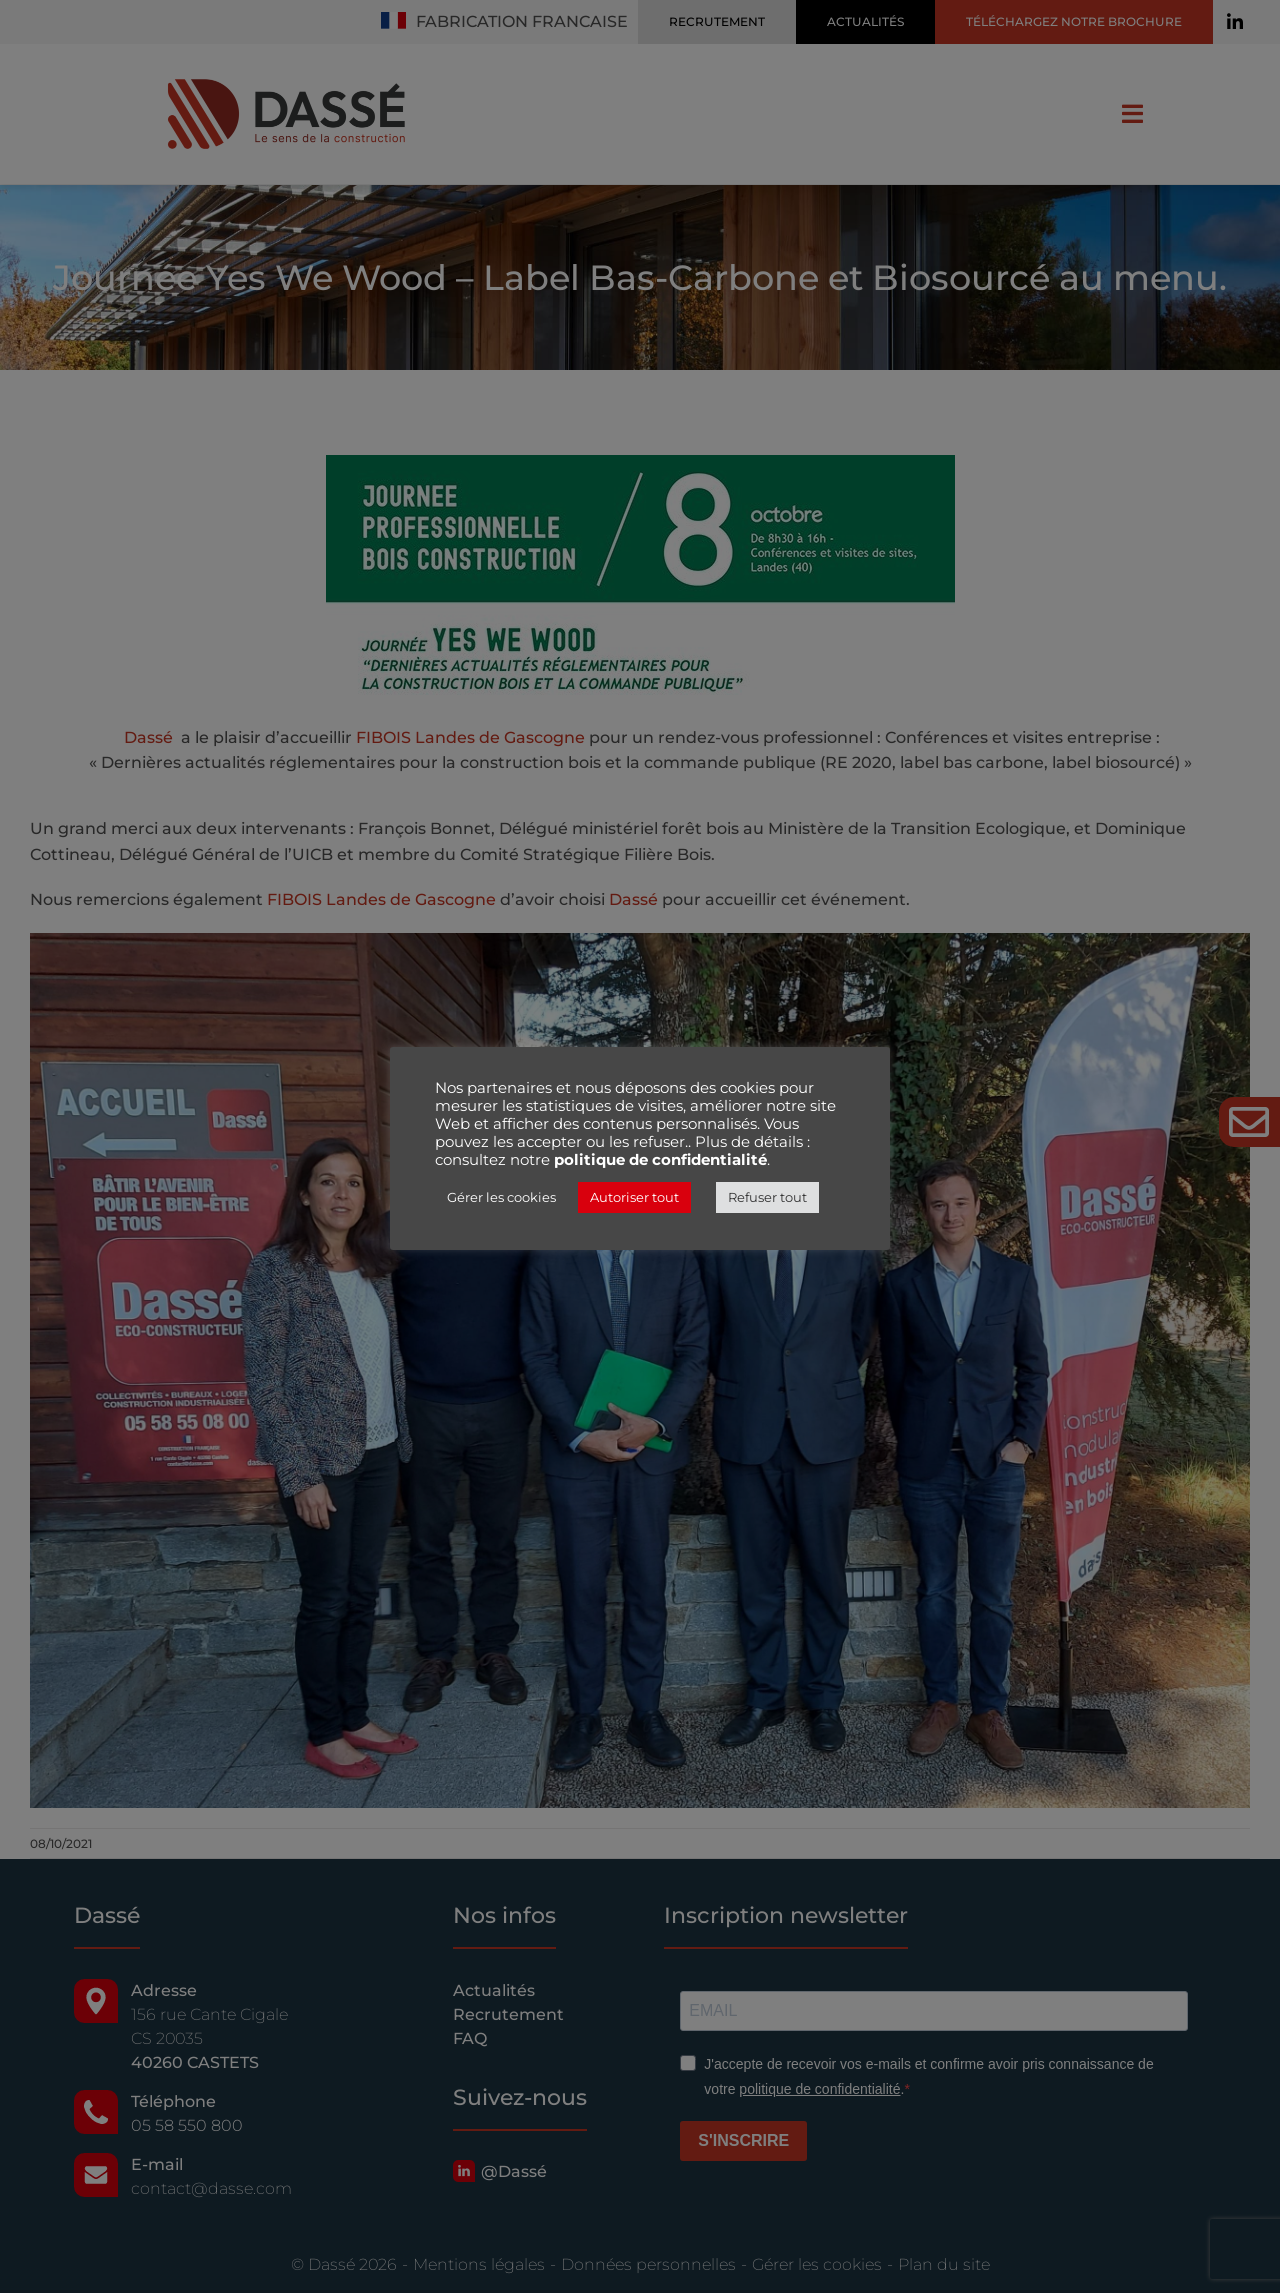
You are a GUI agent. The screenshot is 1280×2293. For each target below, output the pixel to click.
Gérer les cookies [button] (501, 1197)
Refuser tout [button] (767, 1197)
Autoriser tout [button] (634, 1197)
